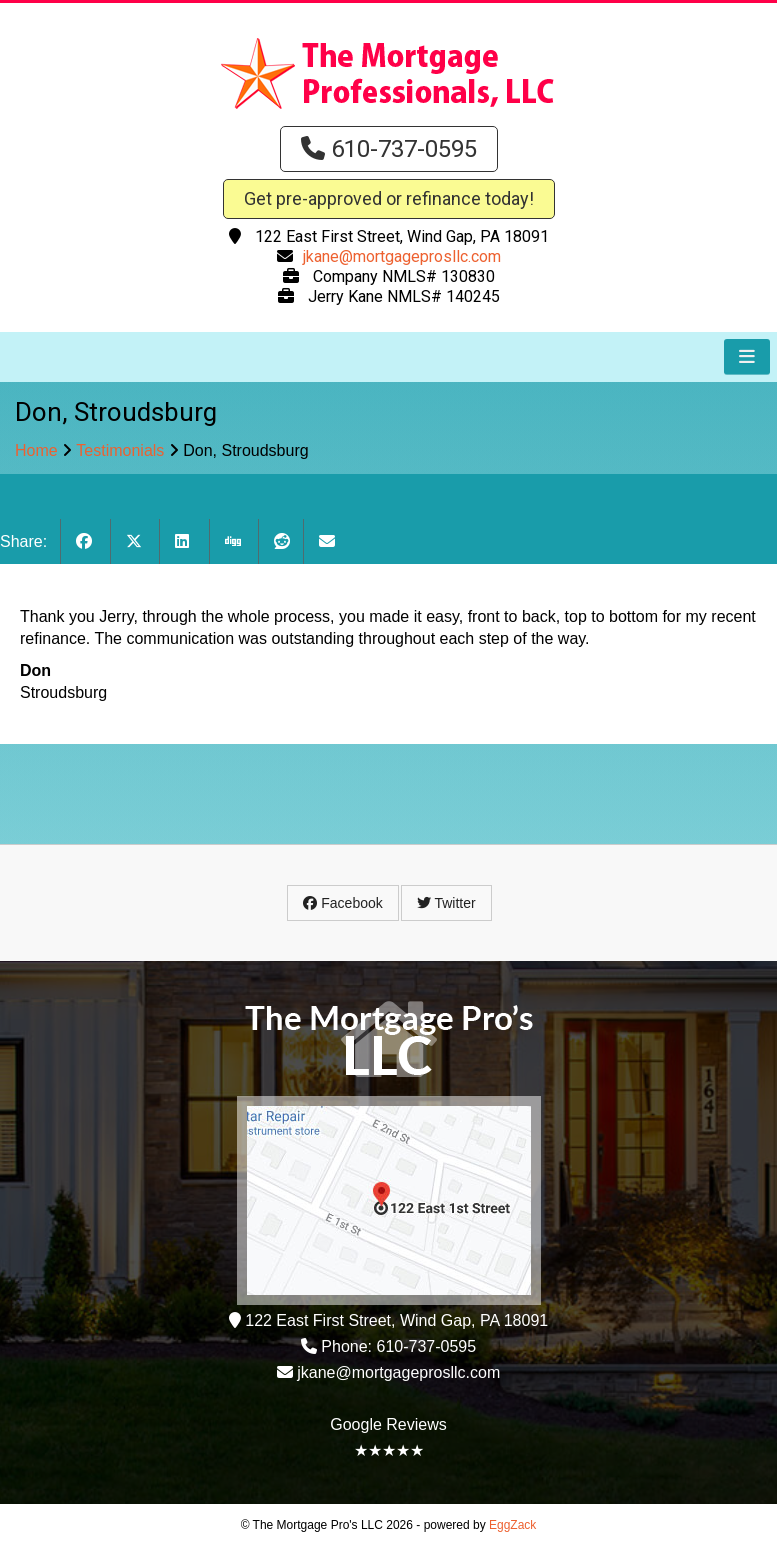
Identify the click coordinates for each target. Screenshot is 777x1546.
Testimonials (120, 450)
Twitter (446, 903)
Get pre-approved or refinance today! (389, 198)
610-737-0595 (389, 149)
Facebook (342, 903)
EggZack (512, 1525)
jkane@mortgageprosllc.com (402, 256)
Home (36, 450)
